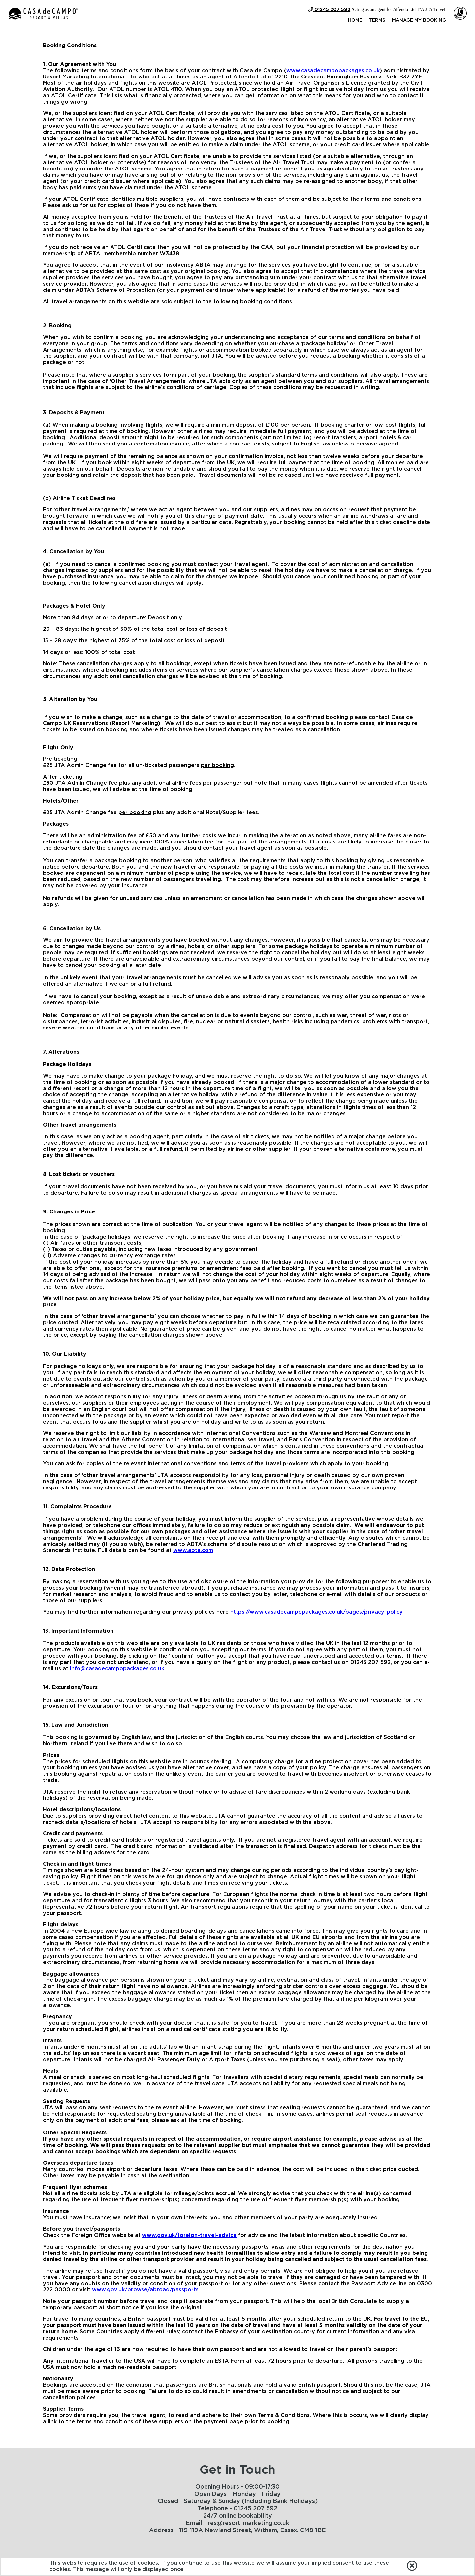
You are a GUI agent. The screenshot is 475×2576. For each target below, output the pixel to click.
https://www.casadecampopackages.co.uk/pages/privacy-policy (316, 1612)
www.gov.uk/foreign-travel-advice (189, 2235)
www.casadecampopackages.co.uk (333, 70)
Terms (377, 20)
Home (355, 20)
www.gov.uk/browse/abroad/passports (145, 2289)
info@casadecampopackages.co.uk (117, 1668)
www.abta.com (193, 1550)
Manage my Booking (419, 20)
